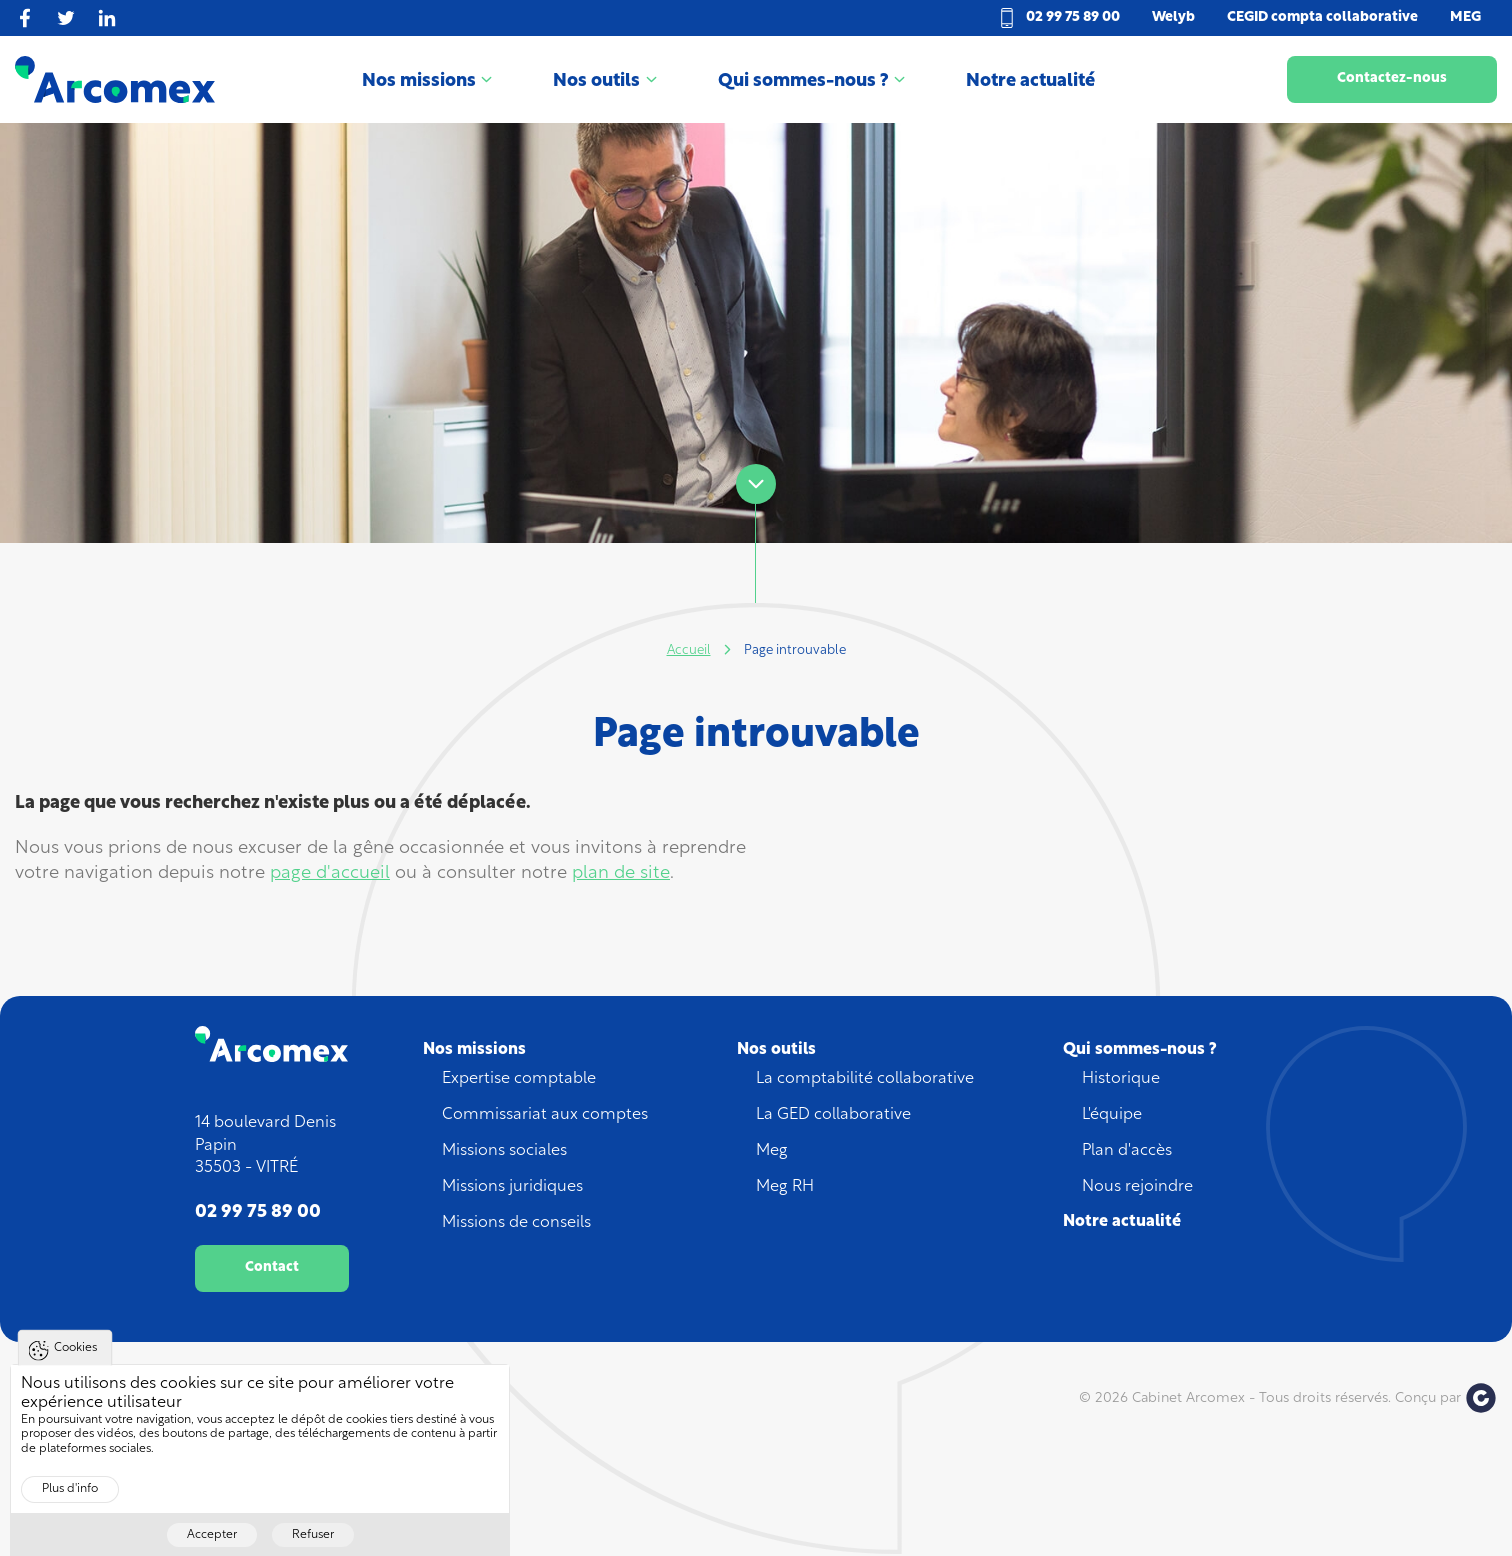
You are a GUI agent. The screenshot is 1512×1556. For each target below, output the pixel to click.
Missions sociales (504, 1151)
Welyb (1173, 17)
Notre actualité (1031, 81)
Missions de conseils (516, 1223)
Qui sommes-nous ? (803, 81)
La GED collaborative (833, 1115)
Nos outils (596, 81)
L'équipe (1112, 1115)
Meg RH (785, 1187)
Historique (1121, 1079)
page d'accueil (330, 873)
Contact (272, 1267)
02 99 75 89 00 (1073, 17)
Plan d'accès (1127, 1151)
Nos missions (419, 81)
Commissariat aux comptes (545, 1115)
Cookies (75, 1362)
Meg (772, 1151)
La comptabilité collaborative (865, 1079)
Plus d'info (70, 1504)
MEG (1465, 17)
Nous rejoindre (1137, 1187)
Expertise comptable (519, 1079)
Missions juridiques (512, 1187)
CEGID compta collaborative (1322, 17)
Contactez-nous (1392, 78)
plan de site (621, 873)
